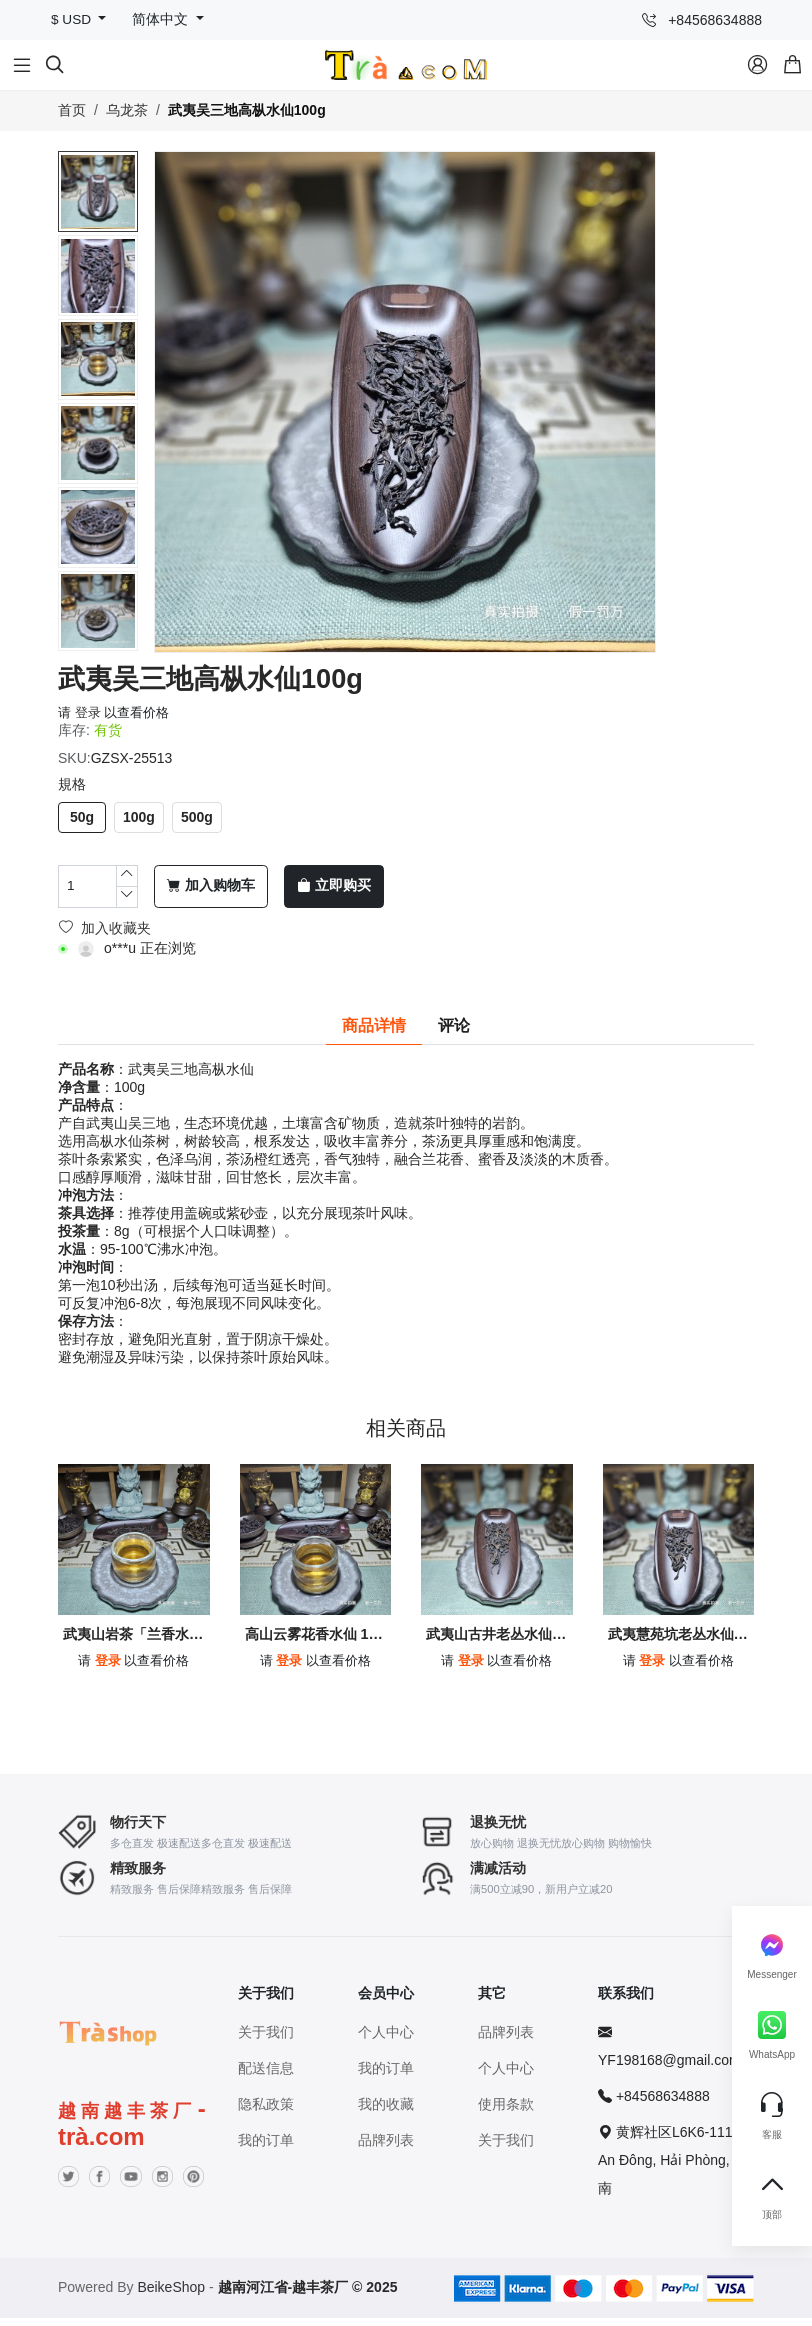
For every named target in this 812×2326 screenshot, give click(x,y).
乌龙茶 (127, 110)
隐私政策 (266, 2112)
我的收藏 (386, 2112)
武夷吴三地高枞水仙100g (247, 110)
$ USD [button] (73, 19)
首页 (72, 110)
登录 (88, 712)
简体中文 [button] (162, 19)
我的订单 (266, 2148)
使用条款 (506, 2112)
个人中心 (386, 2040)
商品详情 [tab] (374, 1025)
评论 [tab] (454, 1025)
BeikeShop (171, 2295)
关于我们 (266, 2040)
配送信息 (266, 2076)
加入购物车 (211, 885)
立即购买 (334, 885)
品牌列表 (386, 2148)
